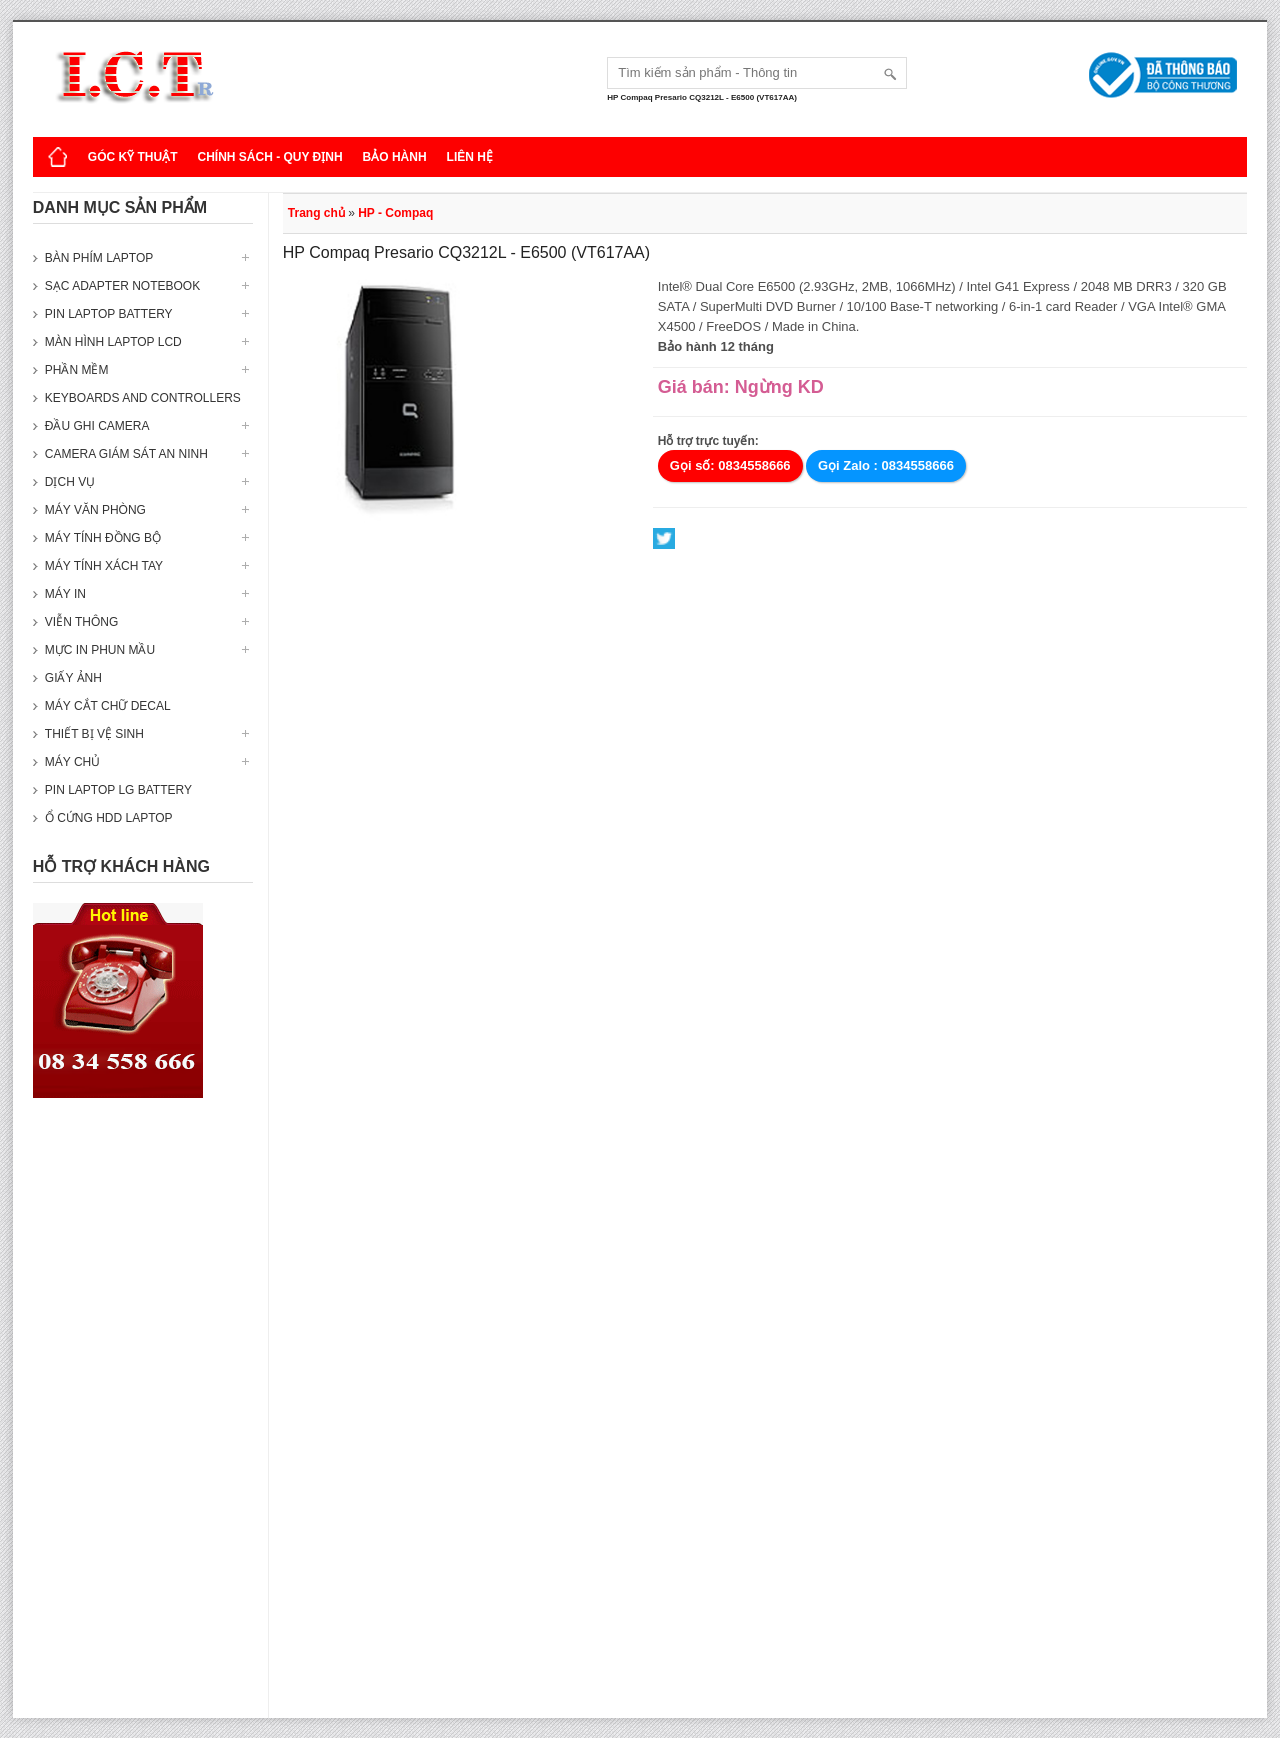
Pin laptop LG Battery (118, 790)
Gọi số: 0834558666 (730, 465)
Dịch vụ (70, 482)
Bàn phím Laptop (99, 258)
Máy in (65, 594)
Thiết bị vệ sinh (94, 734)
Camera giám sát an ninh (126, 454)
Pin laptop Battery (109, 314)
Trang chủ (316, 213)
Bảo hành (395, 157)
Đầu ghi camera (97, 426)
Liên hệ (470, 157)
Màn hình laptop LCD (113, 342)
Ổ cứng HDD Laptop (109, 818)
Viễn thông (81, 622)
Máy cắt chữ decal (108, 706)
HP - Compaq (395, 213)
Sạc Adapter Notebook (122, 286)
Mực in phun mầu (100, 650)
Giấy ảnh (73, 678)
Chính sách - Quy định (269, 157)
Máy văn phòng (95, 510)
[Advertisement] (143, 1418)
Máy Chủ (72, 762)
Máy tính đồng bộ (103, 538)
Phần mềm (77, 370)
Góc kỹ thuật (133, 157)
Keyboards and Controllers (143, 398)
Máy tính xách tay (104, 566)
